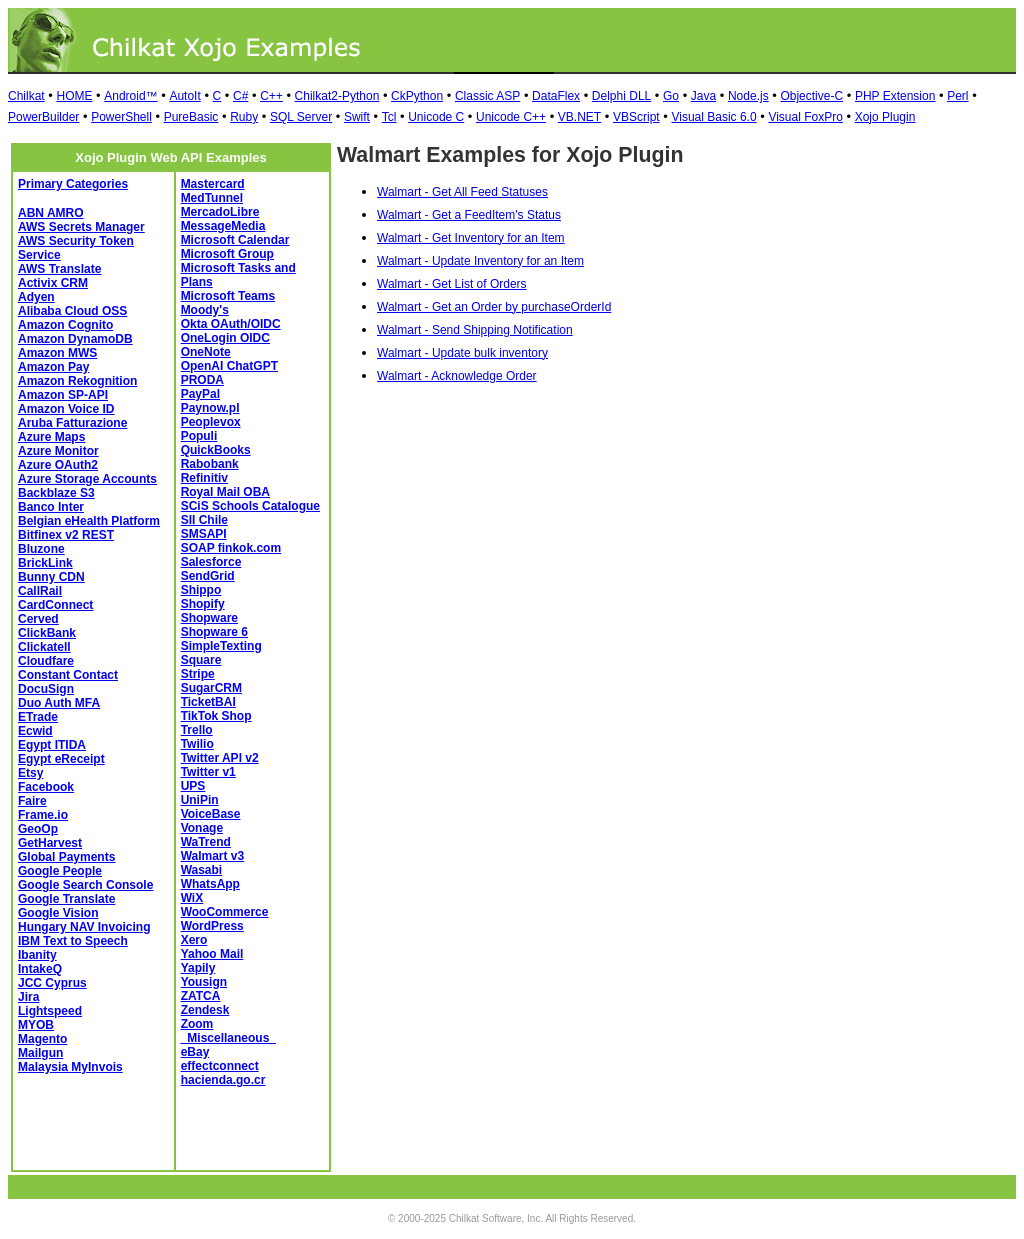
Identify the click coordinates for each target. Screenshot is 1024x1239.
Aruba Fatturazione (72, 423)
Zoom (197, 1024)
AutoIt (184, 96)
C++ (271, 96)
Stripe (198, 674)
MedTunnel (212, 198)
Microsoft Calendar (235, 240)
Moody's (205, 310)
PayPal (200, 394)
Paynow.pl (210, 408)
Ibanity (37, 955)
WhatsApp (210, 884)
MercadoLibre (220, 212)
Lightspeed (50, 1011)
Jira (28, 997)
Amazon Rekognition (77, 381)
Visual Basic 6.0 (713, 117)
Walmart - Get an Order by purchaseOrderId (494, 307)
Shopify (203, 604)
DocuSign (46, 689)
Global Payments (66, 857)
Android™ (130, 96)
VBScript (636, 117)
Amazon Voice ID (66, 409)
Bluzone (41, 549)
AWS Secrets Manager (81, 227)
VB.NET (579, 117)
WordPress (212, 926)
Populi (199, 436)
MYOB (36, 1025)
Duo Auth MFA (59, 703)
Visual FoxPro (805, 117)
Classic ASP (487, 96)
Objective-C (811, 96)
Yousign (204, 982)
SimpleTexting (221, 646)
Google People (60, 871)
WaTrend (206, 842)
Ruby (244, 117)
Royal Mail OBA (225, 492)
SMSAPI (204, 534)
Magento (42, 1039)
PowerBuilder (43, 117)
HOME (74, 96)
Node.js (748, 96)
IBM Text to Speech (73, 941)
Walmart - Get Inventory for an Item (471, 238)
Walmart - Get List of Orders (452, 284)
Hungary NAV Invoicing (84, 927)
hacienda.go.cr (223, 1080)
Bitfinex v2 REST (66, 535)
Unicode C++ (511, 117)
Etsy (30, 773)
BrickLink (45, 563)
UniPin (200, 800)
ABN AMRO (51, 213)
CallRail (40, 591)
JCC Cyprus (52, 983)
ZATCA (201, 996)
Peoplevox (211, 422)
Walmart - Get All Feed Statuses (462, 192)
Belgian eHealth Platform (89, 521)
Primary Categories (73, 184)
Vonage (202, 828)
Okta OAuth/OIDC (231, 324)
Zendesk (205, 1010)
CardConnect (55, 605)
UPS (193, 786)
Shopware (209, 618)
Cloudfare (46, 661)
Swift (357, 117)
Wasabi (202, 870)
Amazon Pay (53, 367)
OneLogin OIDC (225, 338)
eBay (195, 1052)
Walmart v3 (213, 856)
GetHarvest (50, 843)
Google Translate (66, 899)
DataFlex (556, 96)
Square (201, 660)
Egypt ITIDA (52, 745)
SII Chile (204, 520)
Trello (197, 730)
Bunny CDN (51, 577)
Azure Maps (51, 437)
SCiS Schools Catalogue (250, 506)
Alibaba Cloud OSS (72, 311)
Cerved (38, 619)
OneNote (206, 352)
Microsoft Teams (228, 296)
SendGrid (208, 576)
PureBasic (191, 117)
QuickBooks (216, 450)
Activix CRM (53, 283)
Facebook (46, 787)
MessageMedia (223, 226)
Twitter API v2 (220, 758)
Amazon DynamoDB (75, 339)
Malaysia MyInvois (70, 1067)
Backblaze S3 (56, 493)
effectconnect (220, 1066)
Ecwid (35, 731)
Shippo (201, 590)
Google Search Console (85, 885)
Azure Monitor (58, 451)
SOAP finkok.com (231, 548)
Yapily (198, 968)
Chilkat (26, 96)
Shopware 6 (214, 632)
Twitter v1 (208, 772)
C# (240, 96)
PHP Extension (895, 96)
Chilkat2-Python (337, 96)
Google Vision (58, 913)
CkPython (417, 96)
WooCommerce (225, 912)
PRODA (202, 380)
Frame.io (43, 815)
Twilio (197, 744)
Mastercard (213, 184)
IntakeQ (40, 969)
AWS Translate (59, 269)
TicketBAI (208, 702)
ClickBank (47, 633)
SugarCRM (211, 688)
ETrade (38, 717)
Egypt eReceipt (61, 759)
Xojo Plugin (885, 117)
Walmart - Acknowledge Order (457, 376)
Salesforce (211, 562)
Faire (32, 801)
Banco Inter (51, 507)
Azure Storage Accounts (87, 479)
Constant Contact (68, 675)
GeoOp (38, 829)
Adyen (36, 297)
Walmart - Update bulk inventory (462, 353)
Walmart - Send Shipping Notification (475, 330)
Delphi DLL (621, 96)
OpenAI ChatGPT (229, 366)
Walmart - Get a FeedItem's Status (469, 215)
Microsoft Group (227, 254)
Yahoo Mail (212, 954)
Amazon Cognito (65, 325)
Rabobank (210, 464)
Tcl (389, 117)
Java (703, 96)
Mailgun (40, 1053)
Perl (957, 96)
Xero (194, 940)
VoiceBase (211, 814)
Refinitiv (204, 478)
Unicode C (436, 117)
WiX (192, 898)
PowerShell (121, 117)
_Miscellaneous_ (228, 1038)
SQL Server (301, 117)
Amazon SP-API (63, 395)
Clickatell (44, 647)
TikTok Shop (216, 716)
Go (671, 96)
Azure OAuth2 (58, 465)
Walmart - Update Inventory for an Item (480, 261)
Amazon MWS (57, 353)
